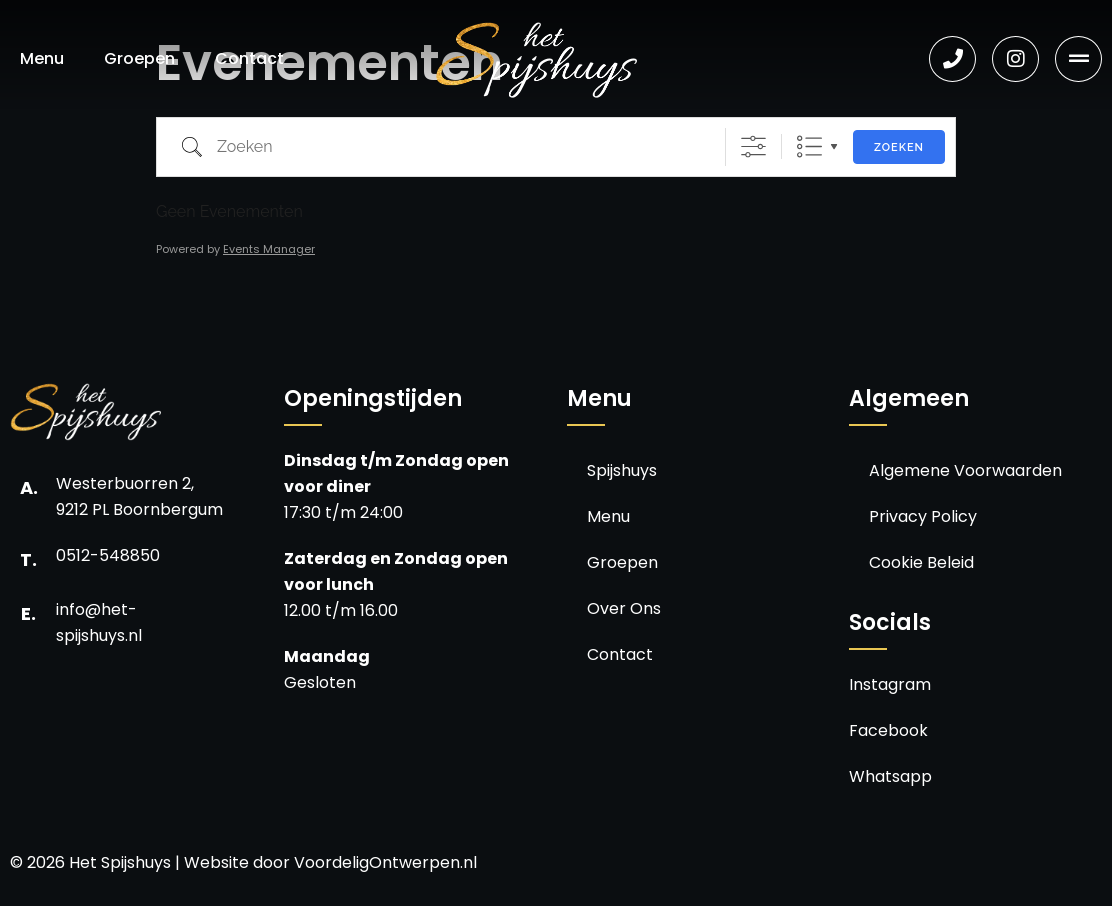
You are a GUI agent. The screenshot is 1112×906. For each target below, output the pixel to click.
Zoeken (899, 147)
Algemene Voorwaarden (965, 470)
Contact (249, 58)
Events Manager (269, 249)
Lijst (809, 146)
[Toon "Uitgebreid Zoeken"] (753, 146)
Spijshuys (622, 470)
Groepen (139, 58)
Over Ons (624, 608)
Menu (42, 58)
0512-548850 (108, 555)
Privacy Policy (923, 516)
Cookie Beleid (921, 562)
